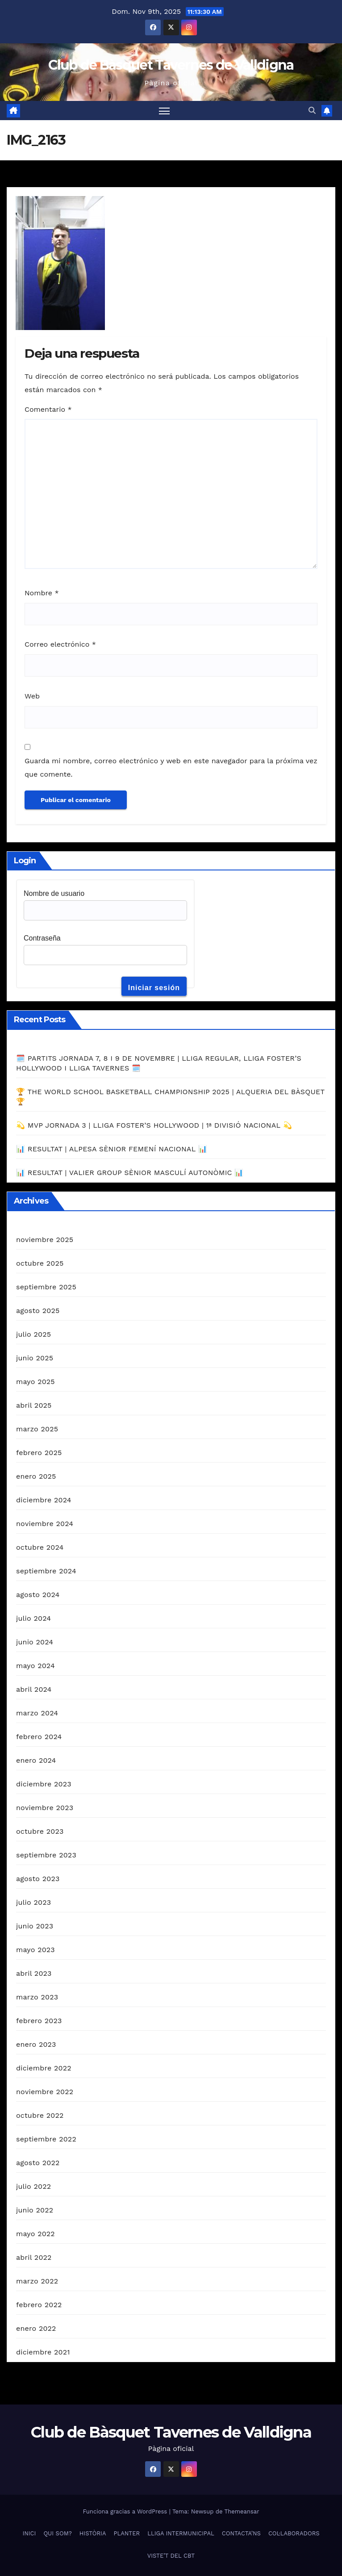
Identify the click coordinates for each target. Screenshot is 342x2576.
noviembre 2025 (44, 1239)
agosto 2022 (38, 2162)
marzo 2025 (37, 1429)
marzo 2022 (37, 2281)
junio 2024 (34, 1642)
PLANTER (127, 2533)
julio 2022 (33, 2186)
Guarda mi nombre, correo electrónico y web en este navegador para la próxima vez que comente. (171, 767)
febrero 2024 (39, 1736)
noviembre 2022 (44, 2091)
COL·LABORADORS (294, 2533)
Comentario (48, 409)
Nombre (42, 593)
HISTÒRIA (92, 2533)
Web (32, 696)
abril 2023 (34, 1973)
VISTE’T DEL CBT (171, 2555)
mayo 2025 (35, 1381)
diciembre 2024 (43, 1500)
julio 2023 (33, 1902)
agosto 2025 (37, 1310)
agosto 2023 (38, 1878)
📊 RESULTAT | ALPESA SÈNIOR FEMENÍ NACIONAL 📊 (111, 1149)
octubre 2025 (39, 1263)
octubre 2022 (39, 2115)
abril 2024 (34, 1689)
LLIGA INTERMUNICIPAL (180, 2533)
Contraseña (42, 938)
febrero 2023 (39, 2020)
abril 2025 (34, 1405)
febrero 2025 (39, 1452)
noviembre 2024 (44, 1523)
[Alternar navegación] (164, 110)
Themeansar (242, 2511)
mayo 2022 (35, 2233)
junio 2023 (34, 1926)
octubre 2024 (39, 1547)
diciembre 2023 (43, 1784)
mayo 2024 (35, 1665)
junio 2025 (34, 1358)
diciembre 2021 (43, 2352)
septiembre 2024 (46, 1571)
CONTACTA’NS (241, 2533)
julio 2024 (33, 1618)
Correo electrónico (60, 644)
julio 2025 (33, 1334)
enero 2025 (36, 1476)
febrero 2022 (39, 2304)
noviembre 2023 (44, 1807)
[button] (312, 110)
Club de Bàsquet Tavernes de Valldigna (170, 65)
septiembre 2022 (46, 2139)
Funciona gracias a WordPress (126, 2511)
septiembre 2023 (46, 1855)
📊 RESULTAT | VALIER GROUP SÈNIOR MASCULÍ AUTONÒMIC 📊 (130, 1172)
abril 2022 (34, 2257)
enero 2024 (36, 1760)
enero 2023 (36, 2044)
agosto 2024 (37, 1594)
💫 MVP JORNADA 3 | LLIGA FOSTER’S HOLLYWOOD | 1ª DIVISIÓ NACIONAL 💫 (154, 1125)
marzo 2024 (37, 1713)
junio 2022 (34, 2210)
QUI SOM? (57, 2533)
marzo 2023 (37, 1997)
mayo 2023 (35, 1949)
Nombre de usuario (54, 893)
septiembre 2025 (46, 1287)
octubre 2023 (39, 1831)
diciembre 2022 (43, 2068)
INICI (29, 2533)
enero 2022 (36, 2328)
